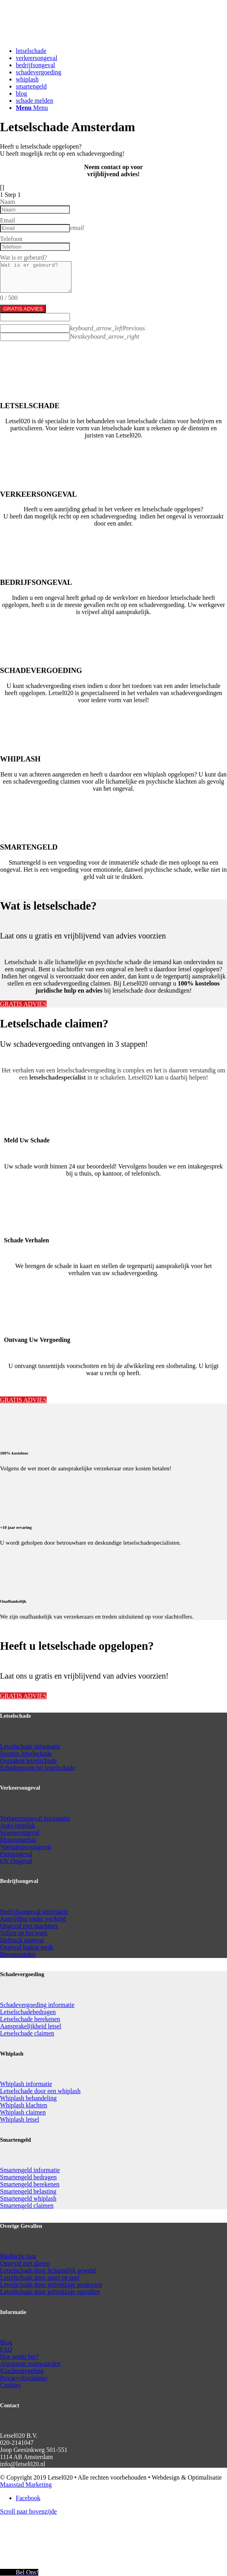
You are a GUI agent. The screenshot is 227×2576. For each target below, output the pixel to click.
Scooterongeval (19, 1832)
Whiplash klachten (23, 2105)
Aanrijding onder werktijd (33, 1918)
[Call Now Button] (19, 2572)
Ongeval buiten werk (26, 1947)
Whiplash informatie (26, 2083)
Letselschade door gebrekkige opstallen (50, 2291)
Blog (6, 2342)
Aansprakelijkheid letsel (30, 2026)
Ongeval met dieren (25, 2263)
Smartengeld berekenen (30, 2184)
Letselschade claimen (27, 2033)
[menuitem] (121, 51)
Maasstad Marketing (26, 2484)
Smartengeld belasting (28, 2191)
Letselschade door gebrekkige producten (51, 2284)
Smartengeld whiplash (28, 2198)
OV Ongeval (16, 1861)
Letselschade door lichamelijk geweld (48, 2270)
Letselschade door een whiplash (40, 2091)
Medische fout (18, 2256)
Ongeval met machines (29, 1925)
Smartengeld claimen (27, 2205)
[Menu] (32, 107)
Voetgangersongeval (25, 1846)
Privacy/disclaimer (23, 2377)
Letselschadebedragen (28, 2012)
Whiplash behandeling (28, 2098)
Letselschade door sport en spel (39, 2277)
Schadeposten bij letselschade (37, 1767)
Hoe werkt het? (19, 2356)
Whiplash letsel (19, 2119)
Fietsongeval (16, 1853)
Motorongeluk (18, 1839)
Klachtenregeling (21, 2370)
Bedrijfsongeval (21, 1911)
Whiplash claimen (23, 2112)
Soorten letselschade (26, 1753)
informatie (57, 1818)
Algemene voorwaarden (30, 2363)
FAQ (6, 2349)
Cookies (10, 2385)
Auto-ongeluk (17, 1825)
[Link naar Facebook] (28, 2498)
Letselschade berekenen (30, 2019)
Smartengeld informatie (30, 2170)
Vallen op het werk (23, 1933)
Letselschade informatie (30, 1746)
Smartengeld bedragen (28, 2177)
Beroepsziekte (18, 1954)
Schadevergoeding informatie (37, 2004)
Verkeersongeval (22, 1818)
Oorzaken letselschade (28, 1760)
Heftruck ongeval (22, 1940)
